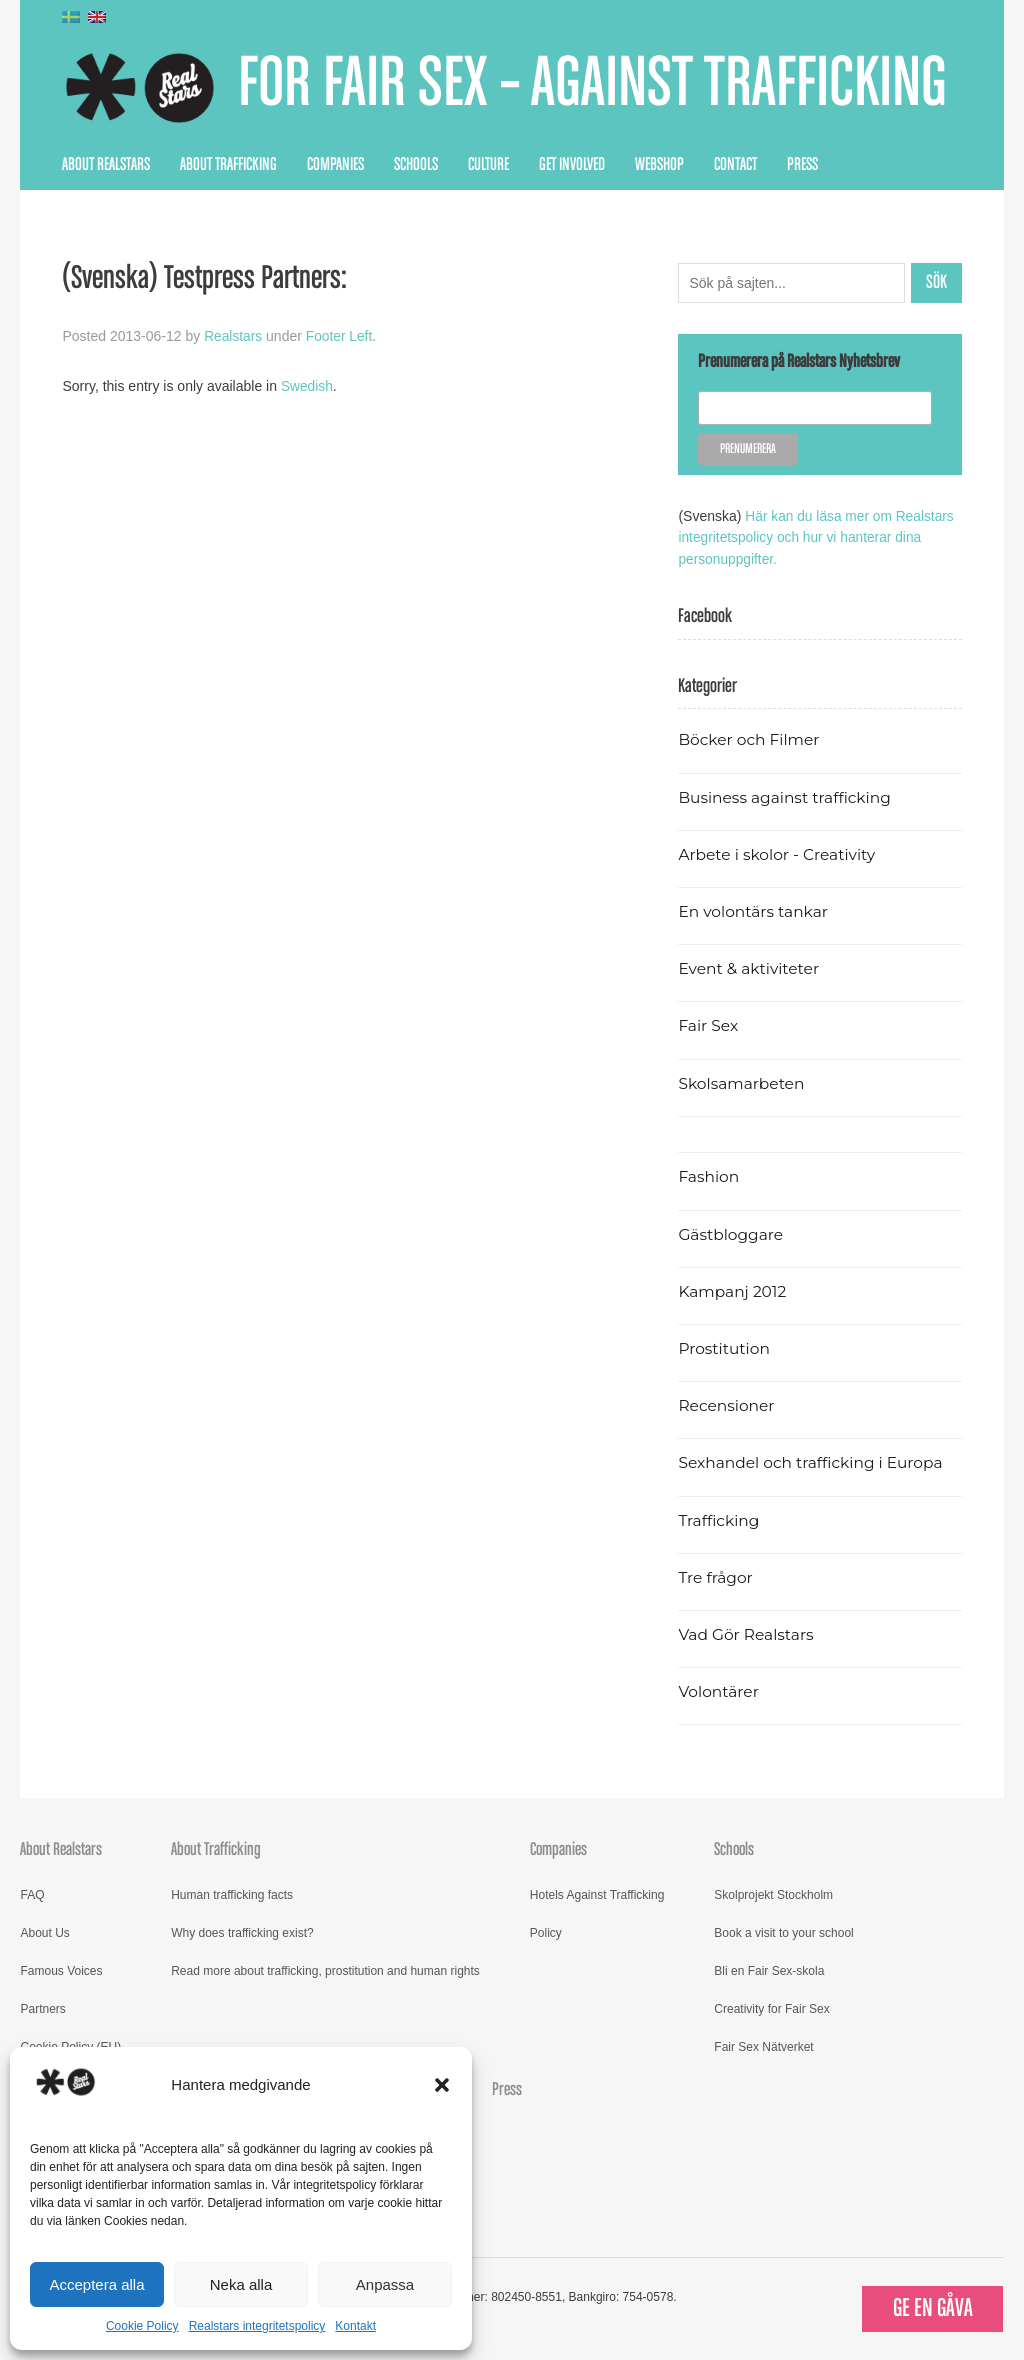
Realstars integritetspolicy (257, 2326)
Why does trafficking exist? (242, 1931)
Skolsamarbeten (742, 1081)
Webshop (659, 165)
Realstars (233, 336)
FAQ (32, 1893)
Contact (735, 165)
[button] (442, 2085)
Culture (488, 165)
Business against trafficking (786, 795)
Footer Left (341, 336)
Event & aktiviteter (750, 967)
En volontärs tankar (754, 909)
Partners (42, 2007)
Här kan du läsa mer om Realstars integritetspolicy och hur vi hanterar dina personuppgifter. (817, 537)
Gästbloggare (731, 1232)
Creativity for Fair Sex (771, 2007)
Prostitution (724, 1346)
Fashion (709, 1175)
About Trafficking (228, 165)
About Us (44, 1931)
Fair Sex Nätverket (763, 2045)
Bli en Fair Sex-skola (769, 1969)
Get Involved (572, 165)
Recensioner (727, 1403)
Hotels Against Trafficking (597, 1893)
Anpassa (385, 2284)
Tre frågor (716, 1575)
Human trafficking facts (232, 1893)
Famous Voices (61, 1969)
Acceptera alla (96, 2284)
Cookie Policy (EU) (70, 2045)
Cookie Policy (142, 2326)
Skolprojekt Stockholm (773, 1893)
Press (802, 165)
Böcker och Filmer (750, 738)
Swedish (307, 385)
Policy (546, 1931)
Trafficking (719, 1518)
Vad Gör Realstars (747, 1632)
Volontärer (719, 1689)
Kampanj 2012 (733, 1289)
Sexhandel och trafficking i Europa (812, 1461)
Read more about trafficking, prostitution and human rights (325, 1969)
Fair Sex (708, 1024)
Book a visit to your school (783, 1931)
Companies (335, 165)
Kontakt (355, 2326)
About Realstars (106, 165)
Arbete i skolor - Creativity (778, 852)
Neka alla (241, 2284)
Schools (416, 165)
